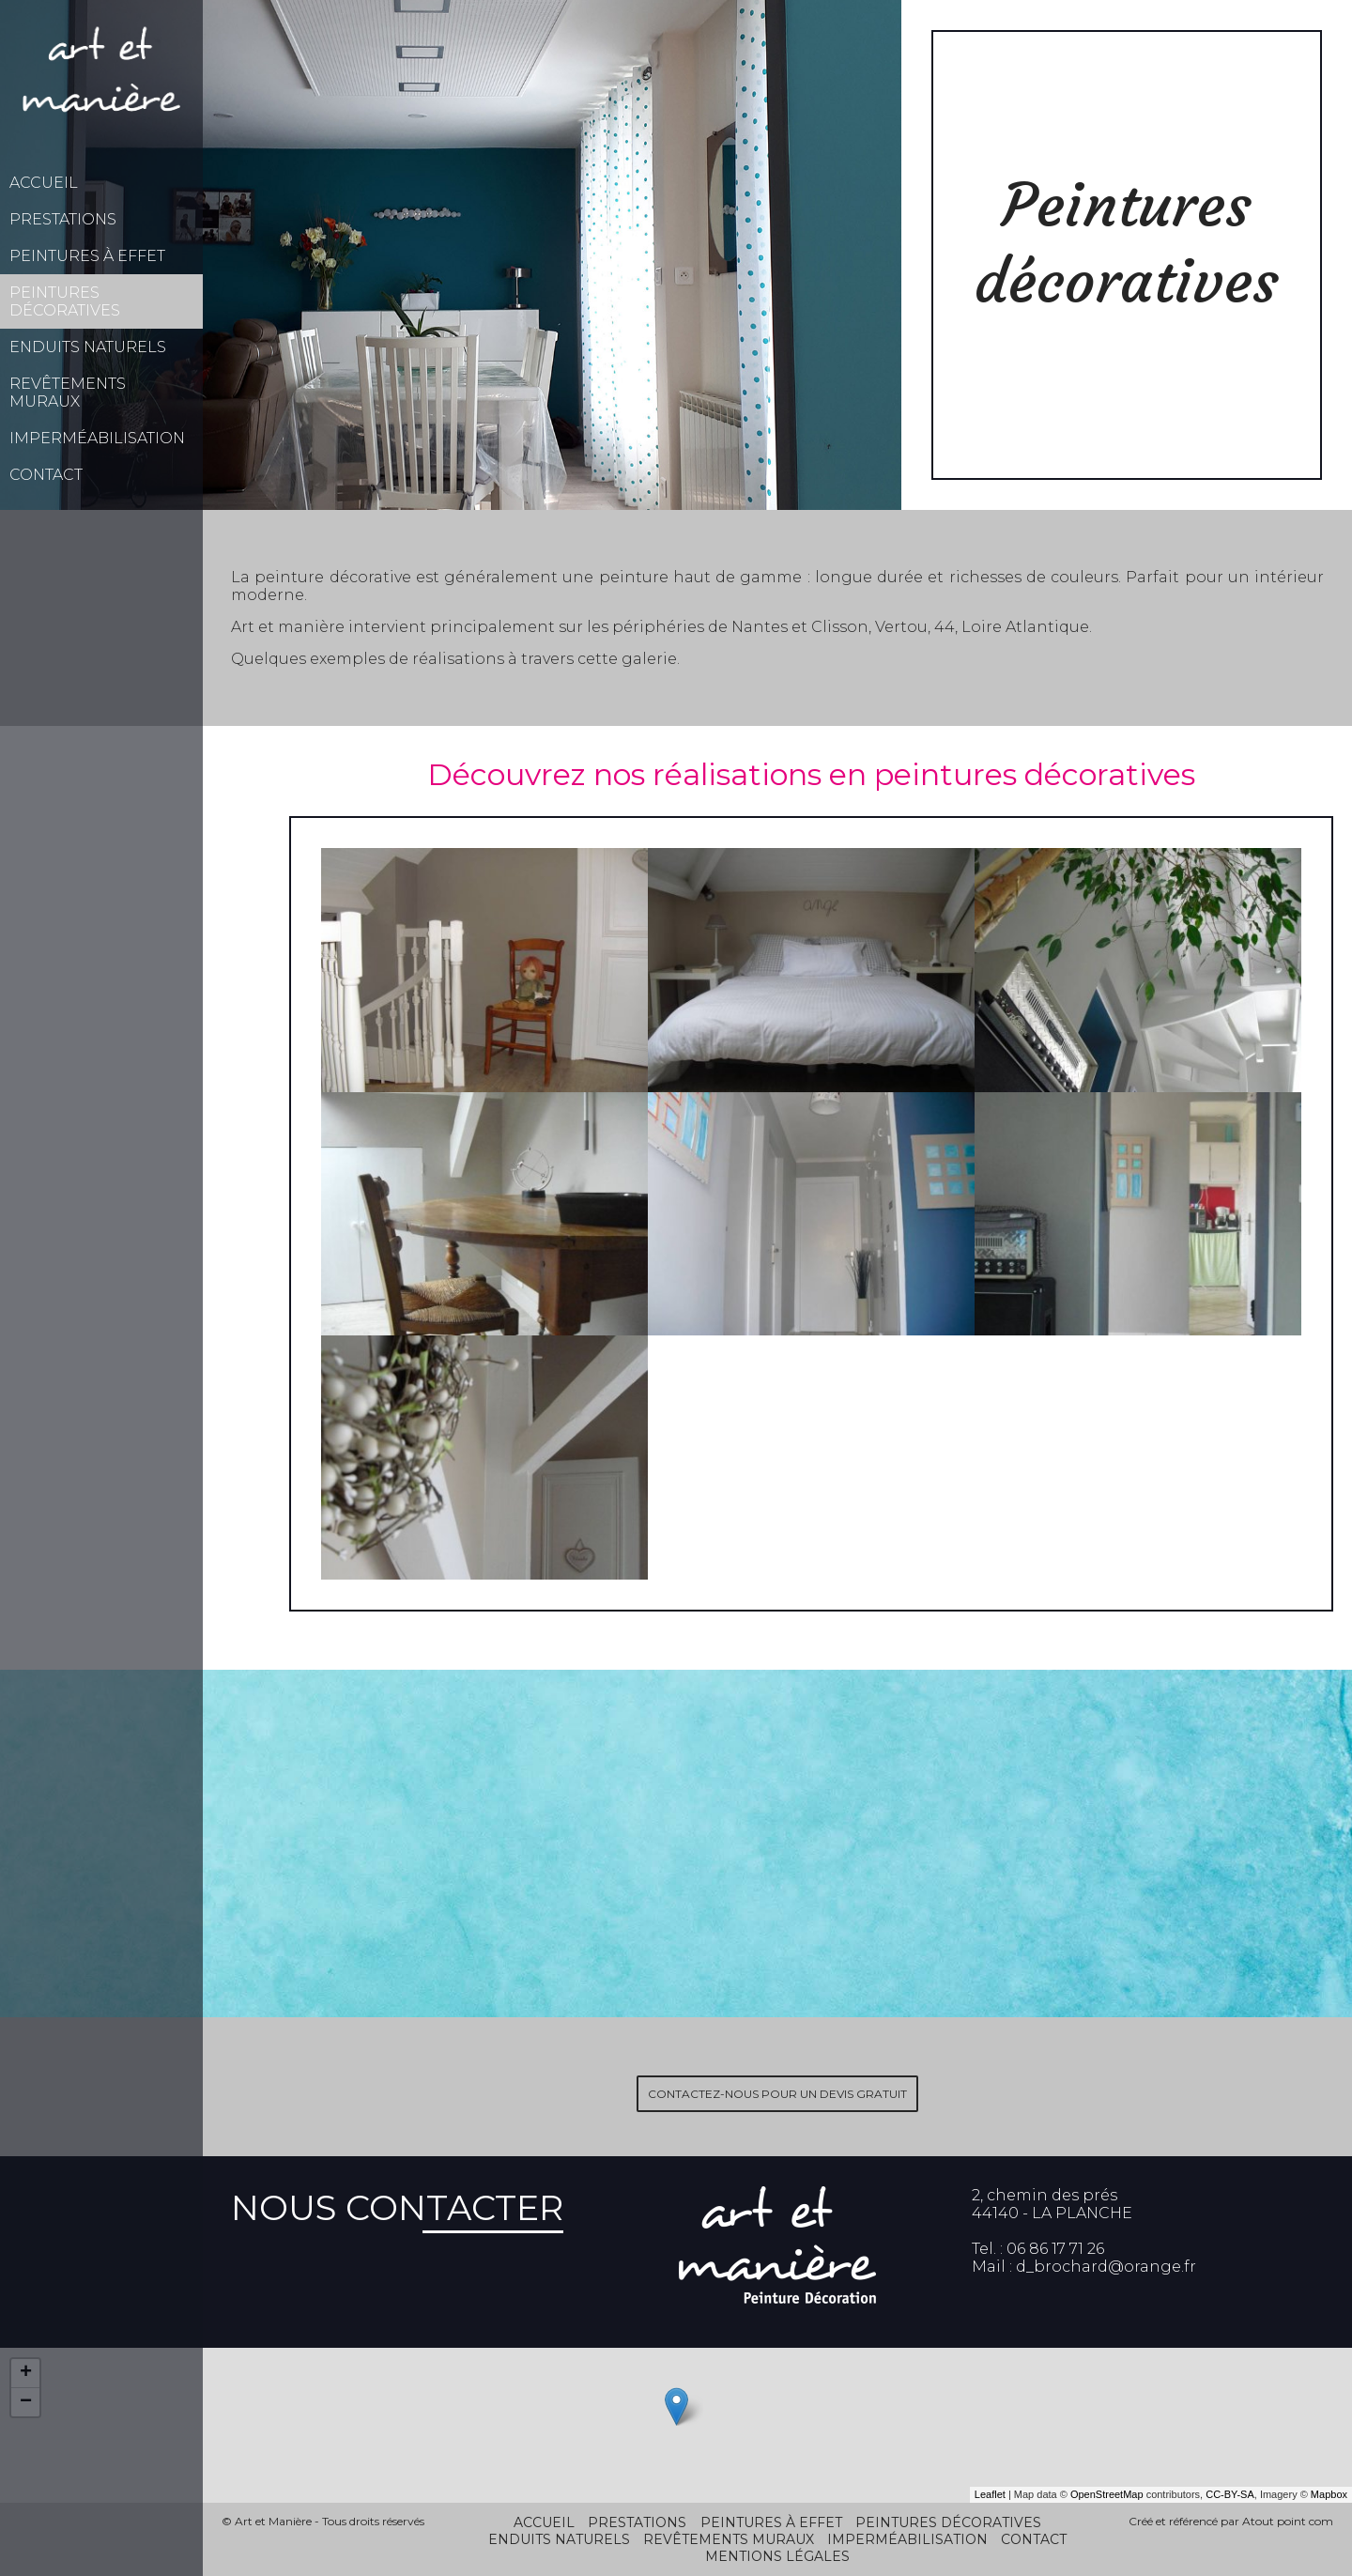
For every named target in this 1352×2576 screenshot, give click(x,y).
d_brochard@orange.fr (1106, 2266)
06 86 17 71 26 (1055, 2249)
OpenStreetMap (1107, 2494)
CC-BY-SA (1230, 2494)
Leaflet (990, 2494)
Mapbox (1329, 2494)
